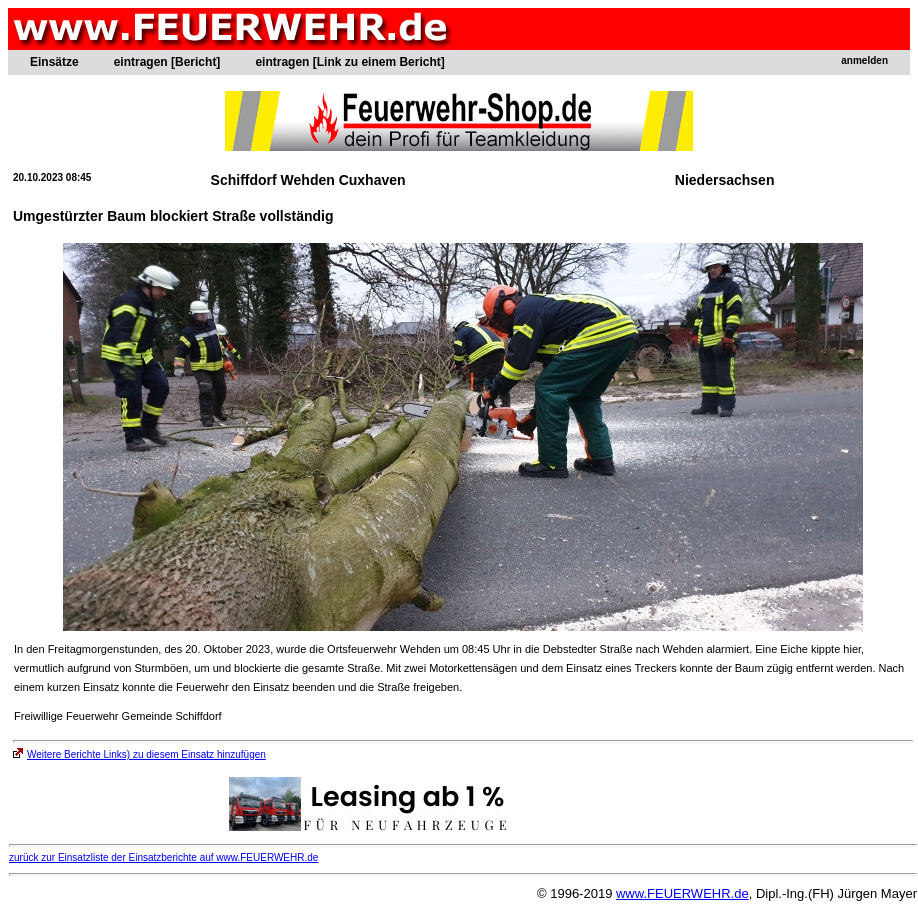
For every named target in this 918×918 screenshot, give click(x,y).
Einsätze (54, 62)
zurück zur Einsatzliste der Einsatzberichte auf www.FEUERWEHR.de (163, 857)
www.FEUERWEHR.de (682, 893)
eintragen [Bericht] (167, 62)
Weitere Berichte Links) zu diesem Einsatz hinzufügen (139, 754)
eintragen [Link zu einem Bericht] (349, 62)
